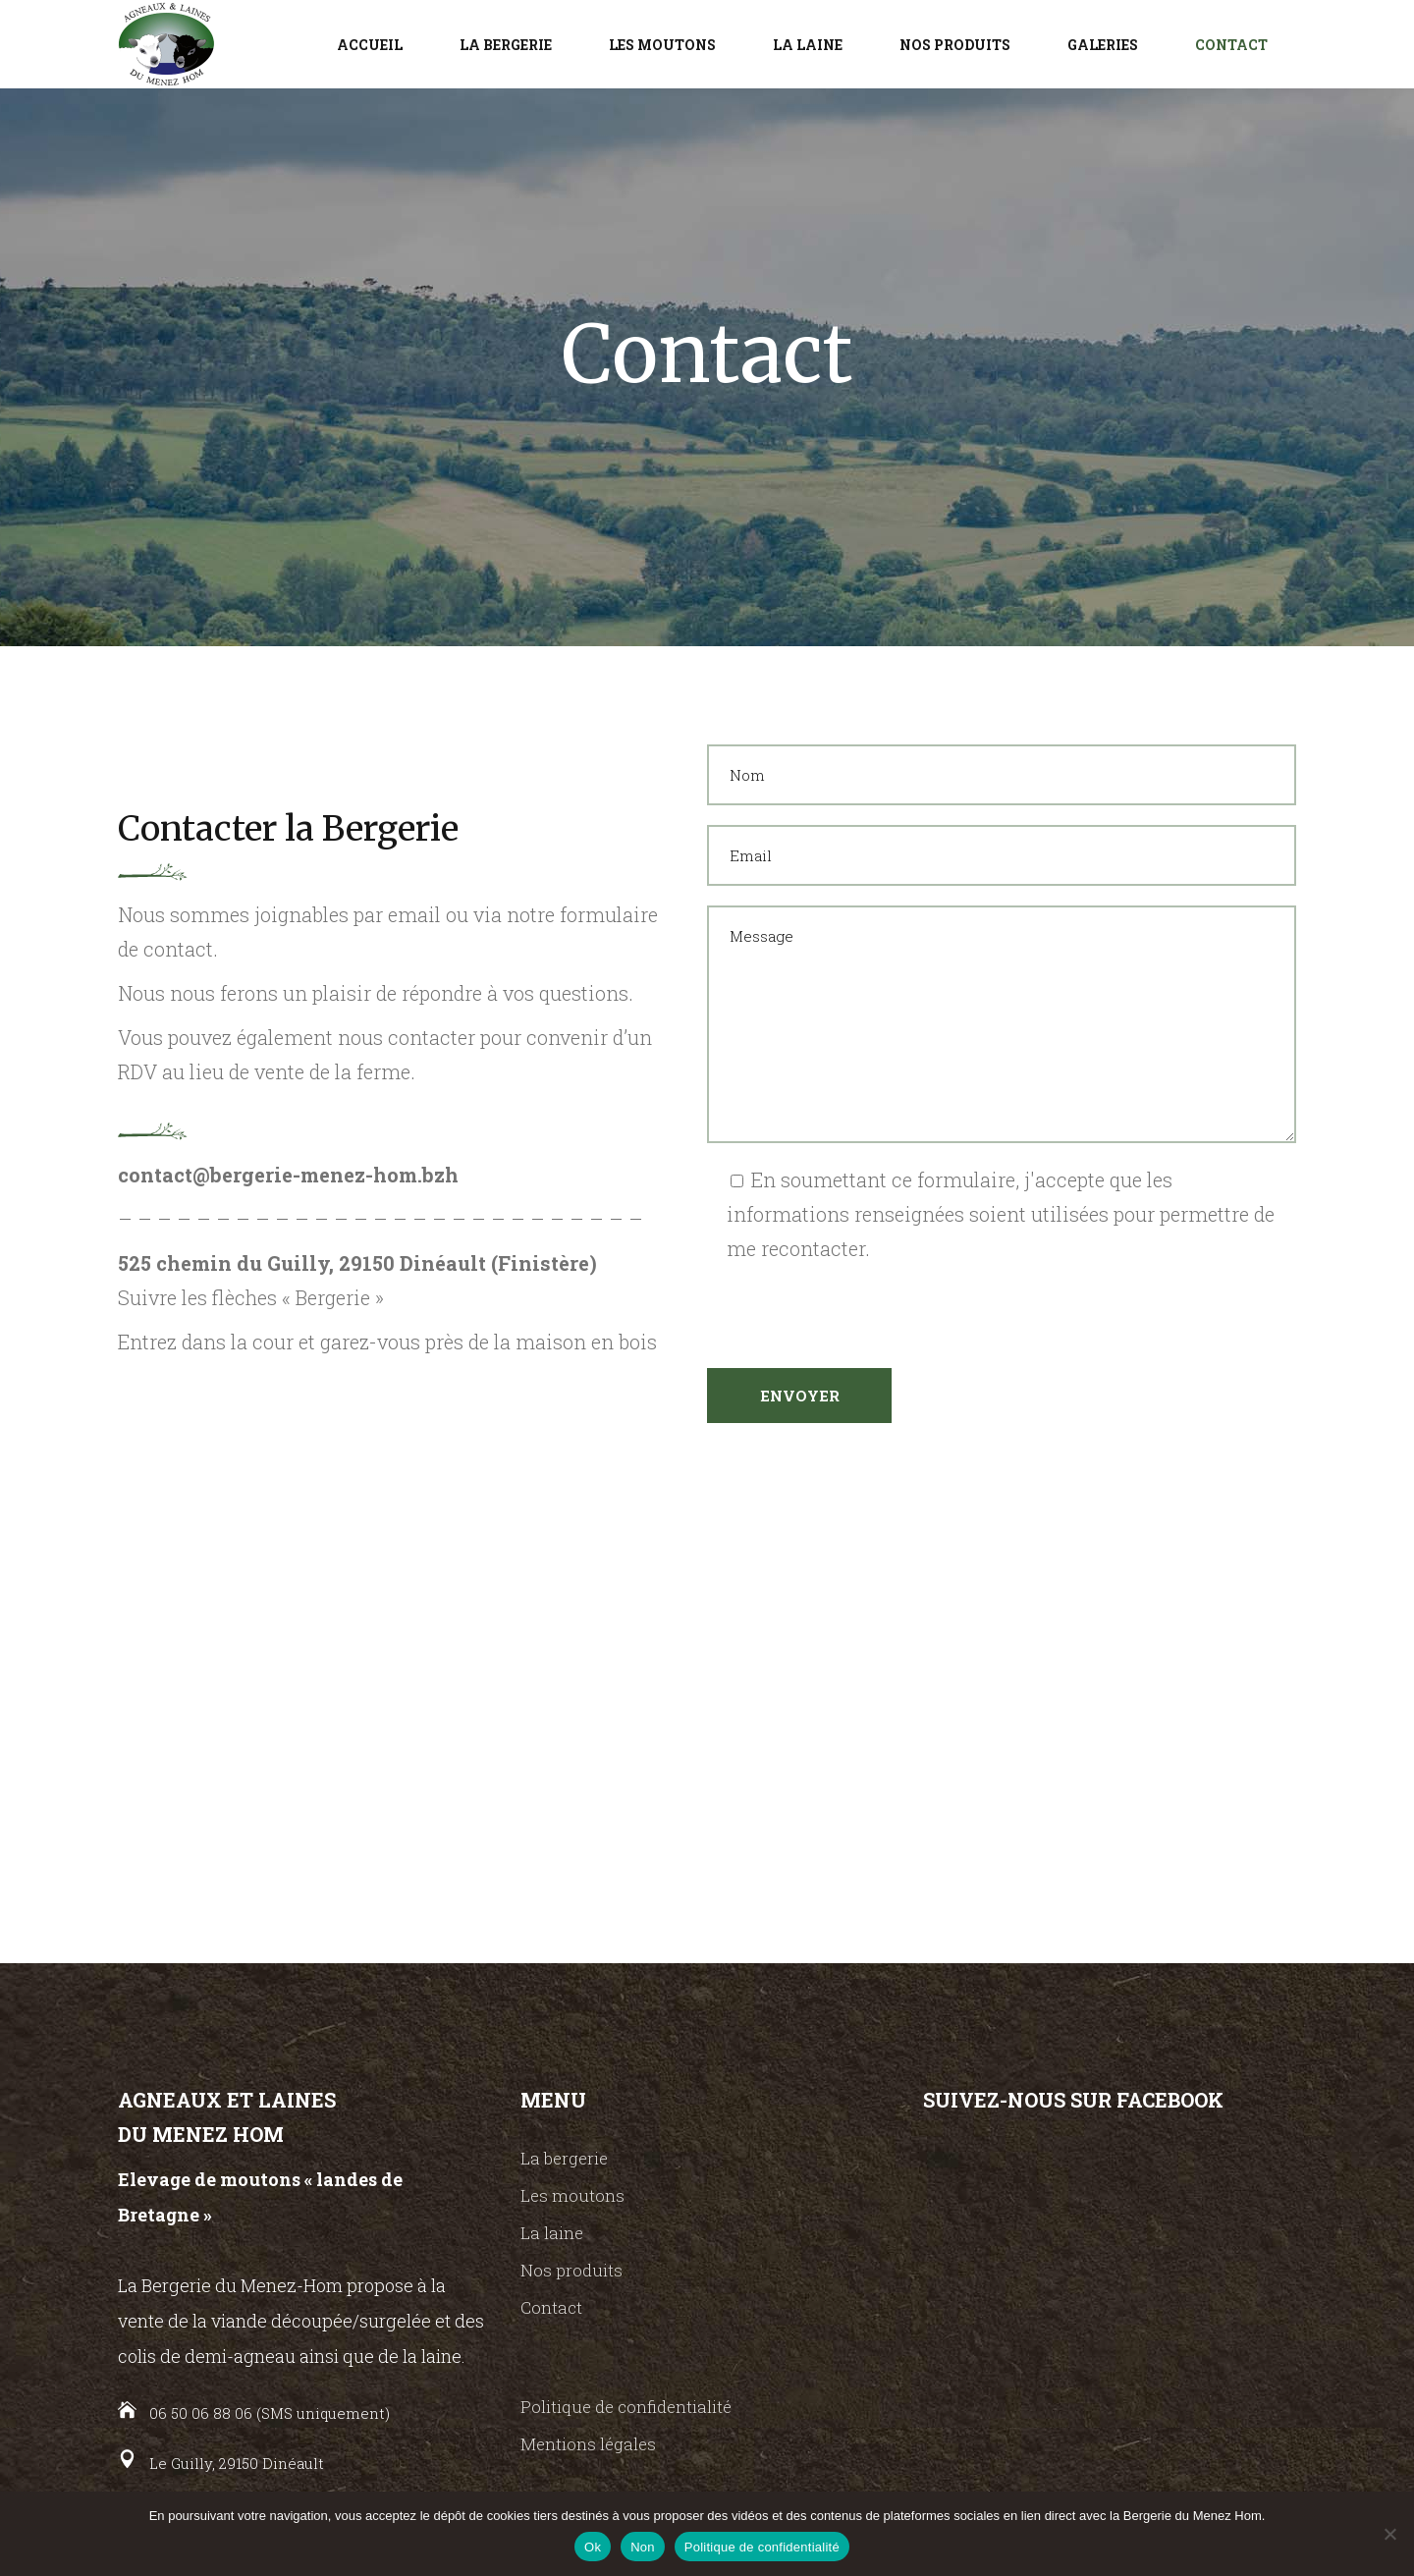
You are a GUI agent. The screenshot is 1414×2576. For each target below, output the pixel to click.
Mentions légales (588, 2444)
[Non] (1389, 2534)
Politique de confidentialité (626, 2406)
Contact (551, 2307)
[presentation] (856, 1304)
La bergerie (564, 2158)
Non (642, 2547)
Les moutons (572, 2195)
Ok (592, 2547)
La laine (551, 2232)
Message (1001, 1024)
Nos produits (571, 2270)
